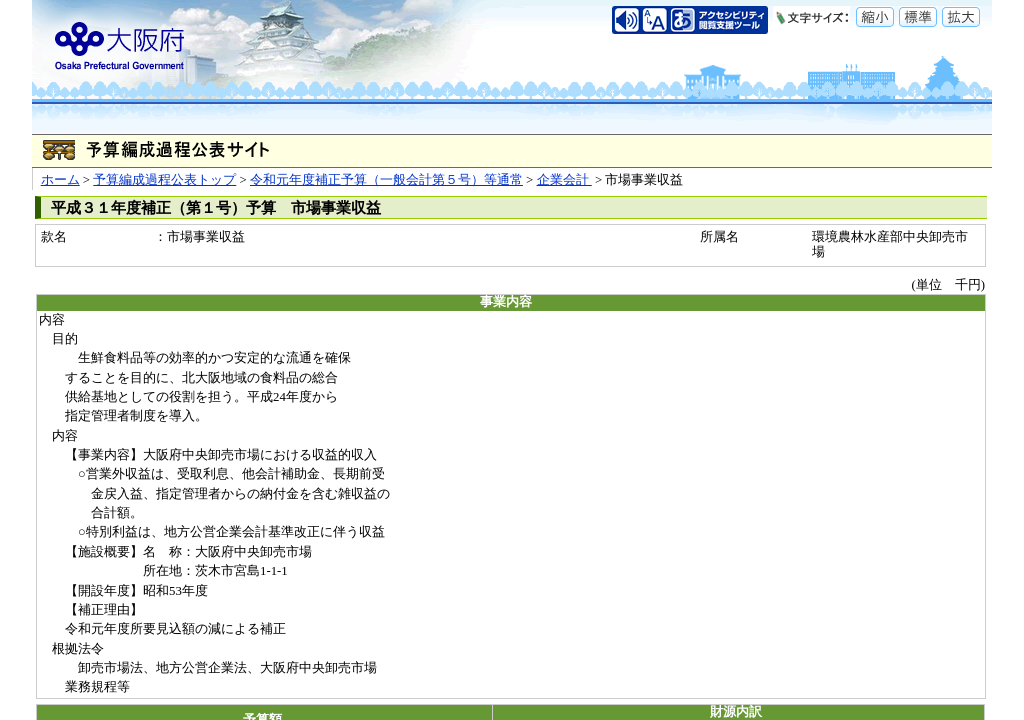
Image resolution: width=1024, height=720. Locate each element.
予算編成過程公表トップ (164, 180)
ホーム (60, 180)
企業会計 (564, 180)
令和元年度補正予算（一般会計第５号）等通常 (386, 180)
